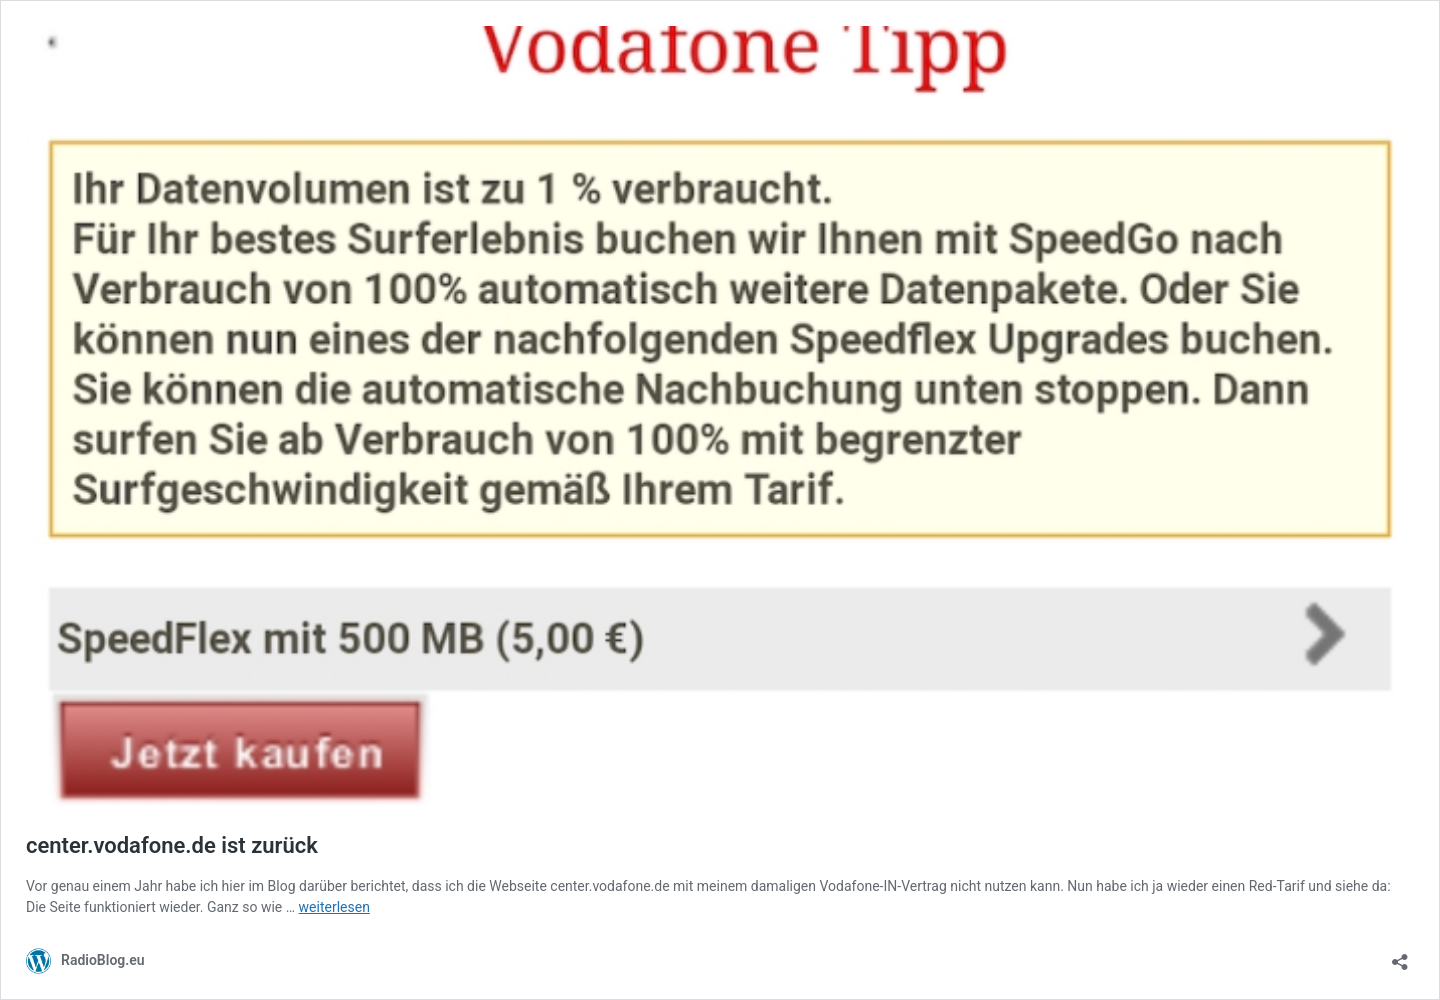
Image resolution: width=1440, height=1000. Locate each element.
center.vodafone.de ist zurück (172, 845)
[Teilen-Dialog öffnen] (1400, 955)
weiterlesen (334, 907)
